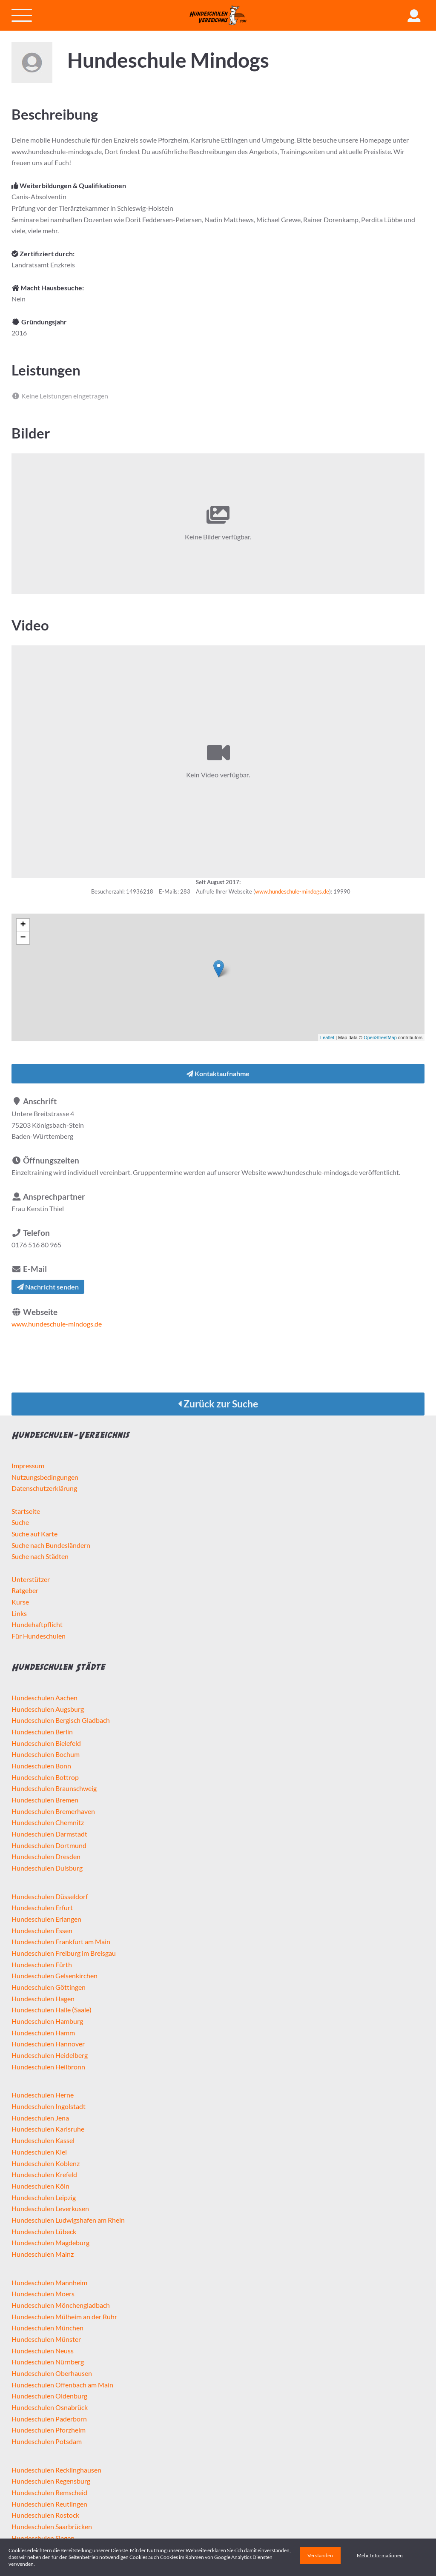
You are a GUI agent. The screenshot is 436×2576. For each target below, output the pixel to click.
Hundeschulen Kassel (43, 2140)
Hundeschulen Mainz (42, 2254)
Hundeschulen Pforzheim (48, 2430)
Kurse (20, 1602)
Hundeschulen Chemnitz (47, 1822)
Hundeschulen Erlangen (46, 1919)
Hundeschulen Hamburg (47, 2021)
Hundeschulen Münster (46, 2339)
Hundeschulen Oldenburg (49, 2396)
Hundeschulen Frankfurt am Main (60, 1941)
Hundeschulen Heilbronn (48, 2067)
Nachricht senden (48, 1287)
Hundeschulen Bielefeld (46, 1743)
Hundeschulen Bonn (41, 1766)
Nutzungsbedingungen (44, 1477)
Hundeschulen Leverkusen (50, 2208)
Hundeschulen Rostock (45, 2515)
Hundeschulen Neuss (42, 2351)
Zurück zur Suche (218, 1404)
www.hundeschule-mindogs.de (292, 891)
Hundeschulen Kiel (39, 2152)
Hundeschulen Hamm (43, 2033)
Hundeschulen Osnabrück (49, 2407)
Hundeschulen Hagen (43, 1998)
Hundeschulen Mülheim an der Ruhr (64, 2316)
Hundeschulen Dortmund (48, 1845)
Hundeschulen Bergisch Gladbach (60, 1720)
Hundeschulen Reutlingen (49, 2504)
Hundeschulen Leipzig (43, 2197)
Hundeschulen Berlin (42, 1732)
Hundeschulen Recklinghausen (56, 2470)
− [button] (23, 937)
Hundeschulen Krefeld (44, 2174)
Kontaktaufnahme (218, 1073)
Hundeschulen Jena (40, 2118)
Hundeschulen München (47, 2328)
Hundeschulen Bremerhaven (53, 1811)
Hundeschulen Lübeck (43, 2231)
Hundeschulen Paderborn (49, 2419)
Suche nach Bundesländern (50, 1545)
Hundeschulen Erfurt (42, 1907)
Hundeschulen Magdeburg (50, 2242)
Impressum (27, 1465)
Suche (20, 1522)
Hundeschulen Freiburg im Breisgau (63, 1953)
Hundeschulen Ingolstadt (48, 2106)
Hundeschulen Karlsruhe (47, 2129)
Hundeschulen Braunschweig (54, 1788)
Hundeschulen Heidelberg (49, 2055)
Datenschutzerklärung (44, 1488)
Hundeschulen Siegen (43, 2538)
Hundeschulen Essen (41, 1930)
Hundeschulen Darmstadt (49, 1834)
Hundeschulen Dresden (45, 1856)
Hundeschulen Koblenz (45, 2163)
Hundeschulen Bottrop (45, 1777)
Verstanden (320, 2555)
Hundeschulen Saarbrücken (51, 2526)
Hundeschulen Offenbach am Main (62, 2385)
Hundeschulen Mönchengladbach (60, 2305)
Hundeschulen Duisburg (47, 1868)
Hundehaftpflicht (37, 1624)
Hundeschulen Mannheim (49, 2282)
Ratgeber (24, 1590)
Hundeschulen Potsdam (46, 2441)
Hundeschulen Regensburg (50, 2481)
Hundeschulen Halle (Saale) (51, 2010)
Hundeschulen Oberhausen (51, 2373)
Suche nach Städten (40, 1556)
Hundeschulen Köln (40, 2186)
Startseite (25, 1511)
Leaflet (327, 1037)
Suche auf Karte (34, 1534)
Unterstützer (30, 1579)
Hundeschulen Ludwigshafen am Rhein (68, 2220)
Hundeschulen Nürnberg (47, 2362)
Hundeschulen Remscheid (49, 2492)
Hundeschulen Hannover (48, 2044)
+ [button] (23, 925)
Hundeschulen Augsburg (47, 1709)
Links (19, 1613)
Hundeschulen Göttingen (48, 1987)
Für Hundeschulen (38, 1636)
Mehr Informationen (380, 2555)
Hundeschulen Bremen (44, 1800)
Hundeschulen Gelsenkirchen (54, 1975)
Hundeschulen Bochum (45, 1754)
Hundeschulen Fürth (41, 1964)
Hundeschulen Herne (42, 2095)
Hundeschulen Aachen (44, 1697)
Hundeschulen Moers (43, 2293)
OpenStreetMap (380, 1037)
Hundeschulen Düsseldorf (49, 1896)
